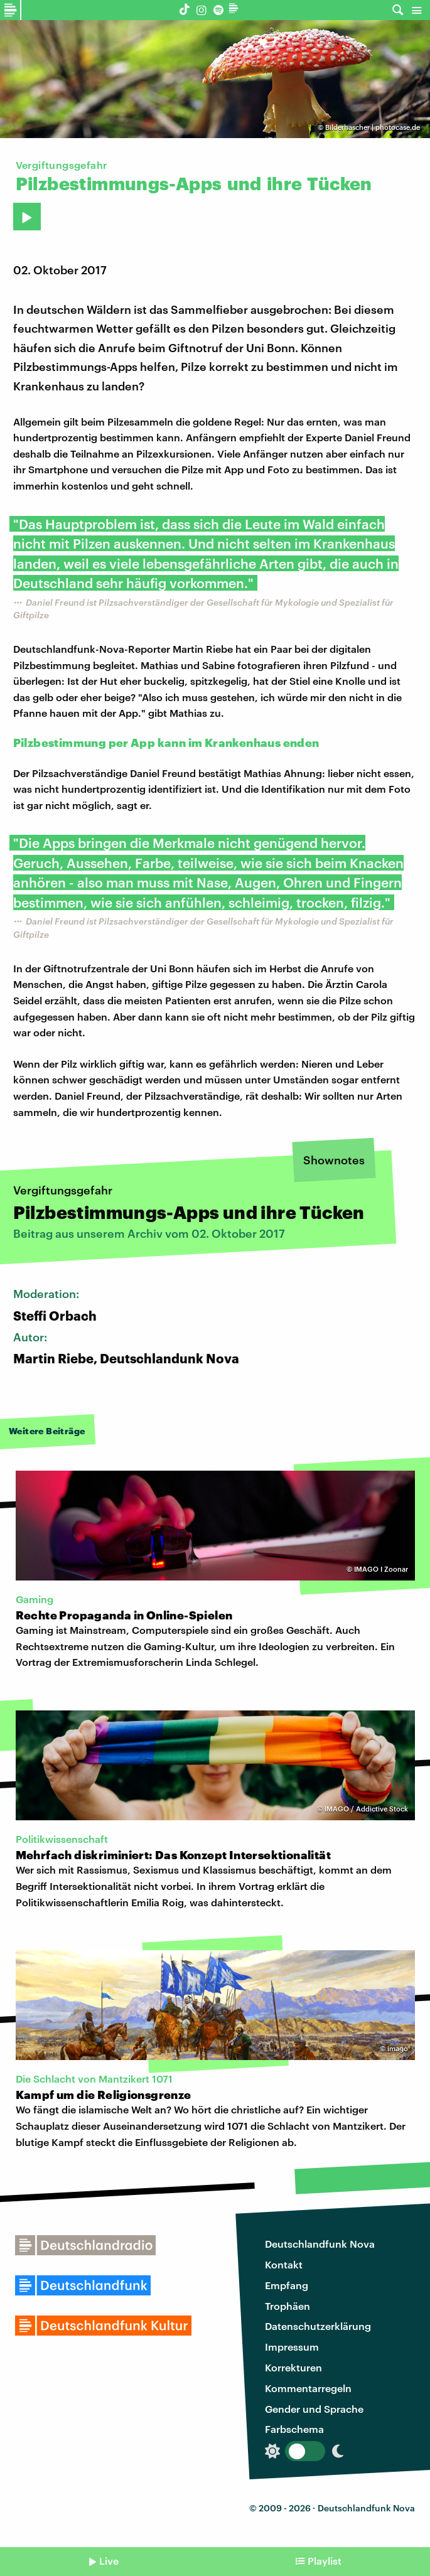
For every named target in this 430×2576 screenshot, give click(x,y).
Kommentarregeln (308, 2388)
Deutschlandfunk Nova (320, 2244)
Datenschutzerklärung (318, 2326)
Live (109, 2561)
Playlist (324, 2561)
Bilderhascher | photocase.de (372, 127)
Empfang (286, 2285)
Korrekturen (293, 2367)
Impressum (292, 2347)
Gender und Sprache (314, 2409)
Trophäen (287, 2306)
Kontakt (284, 2264)
